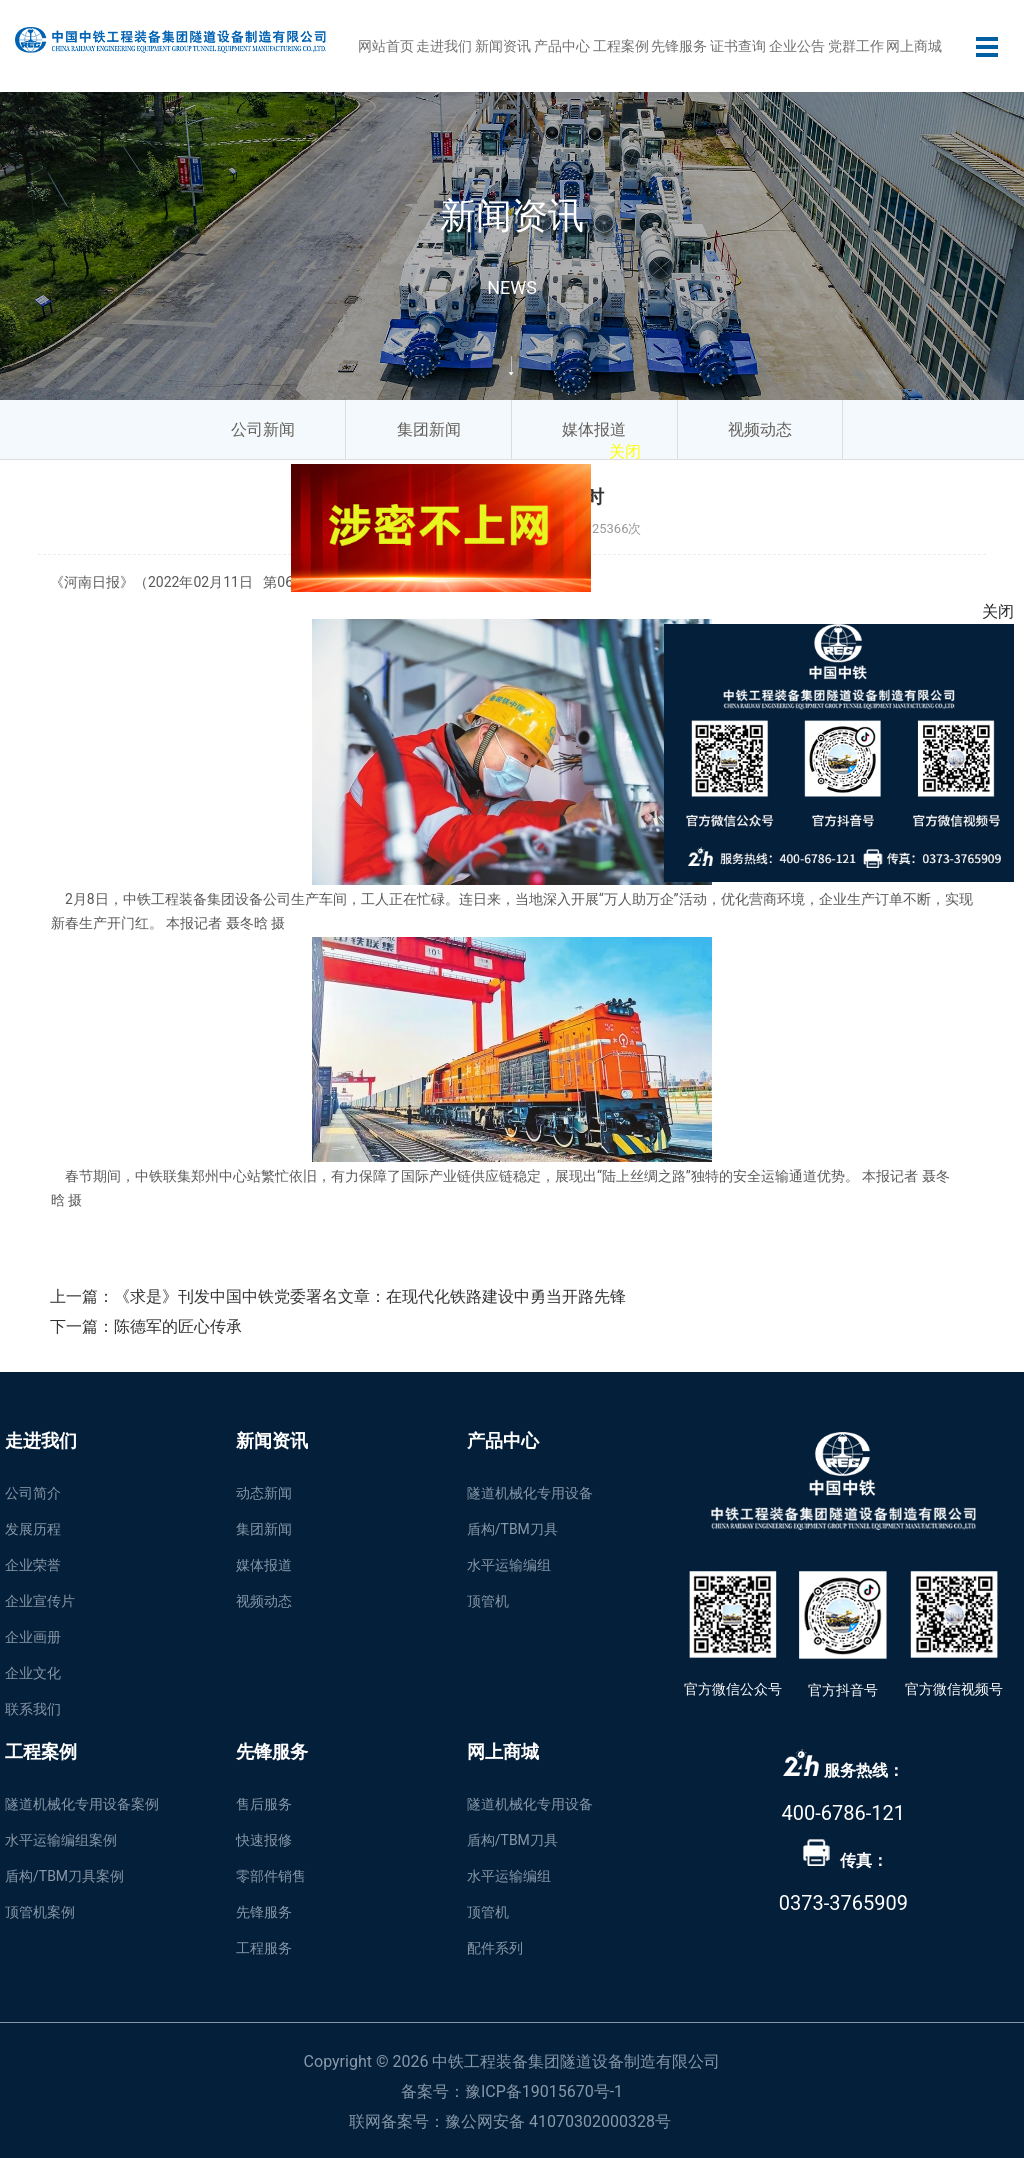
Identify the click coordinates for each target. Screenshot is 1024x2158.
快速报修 (264, 1840)
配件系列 (495, 1948)
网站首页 (386, 46)
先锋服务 (679, 46)
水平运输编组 (509, 1565)
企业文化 (33, 1673)
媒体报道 (264, 1565)
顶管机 (488, 1601)
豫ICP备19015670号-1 (544, 2091)
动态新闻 (264, 1493)
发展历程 (33, 1529)
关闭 (614, 444)
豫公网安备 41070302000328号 (558, 2121)
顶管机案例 (40, 1912)
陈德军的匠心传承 (178, 1326)
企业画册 (33, 1637)
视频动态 (264, 1601)
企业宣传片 (40, 1601)
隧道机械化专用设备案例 (82, 1804)
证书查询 (738, 46)
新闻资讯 (503, 46)
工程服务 (264, 1948)
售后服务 (264, 1804)
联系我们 (33, 1709)
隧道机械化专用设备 (530, 1493)
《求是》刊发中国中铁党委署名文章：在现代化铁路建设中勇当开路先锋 (370, 1296)
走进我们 (444, 46)
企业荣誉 (33, 1565)
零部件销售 (271, 1876)
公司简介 (33, 1493)
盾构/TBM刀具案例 (64, 1876)
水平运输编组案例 (61, 1840)
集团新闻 (264, 1529)
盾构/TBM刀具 (512, 1529)
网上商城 (914, 46)
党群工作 (856, 46)
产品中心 (562, 46)
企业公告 (797, 46)
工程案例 (621, 46)
